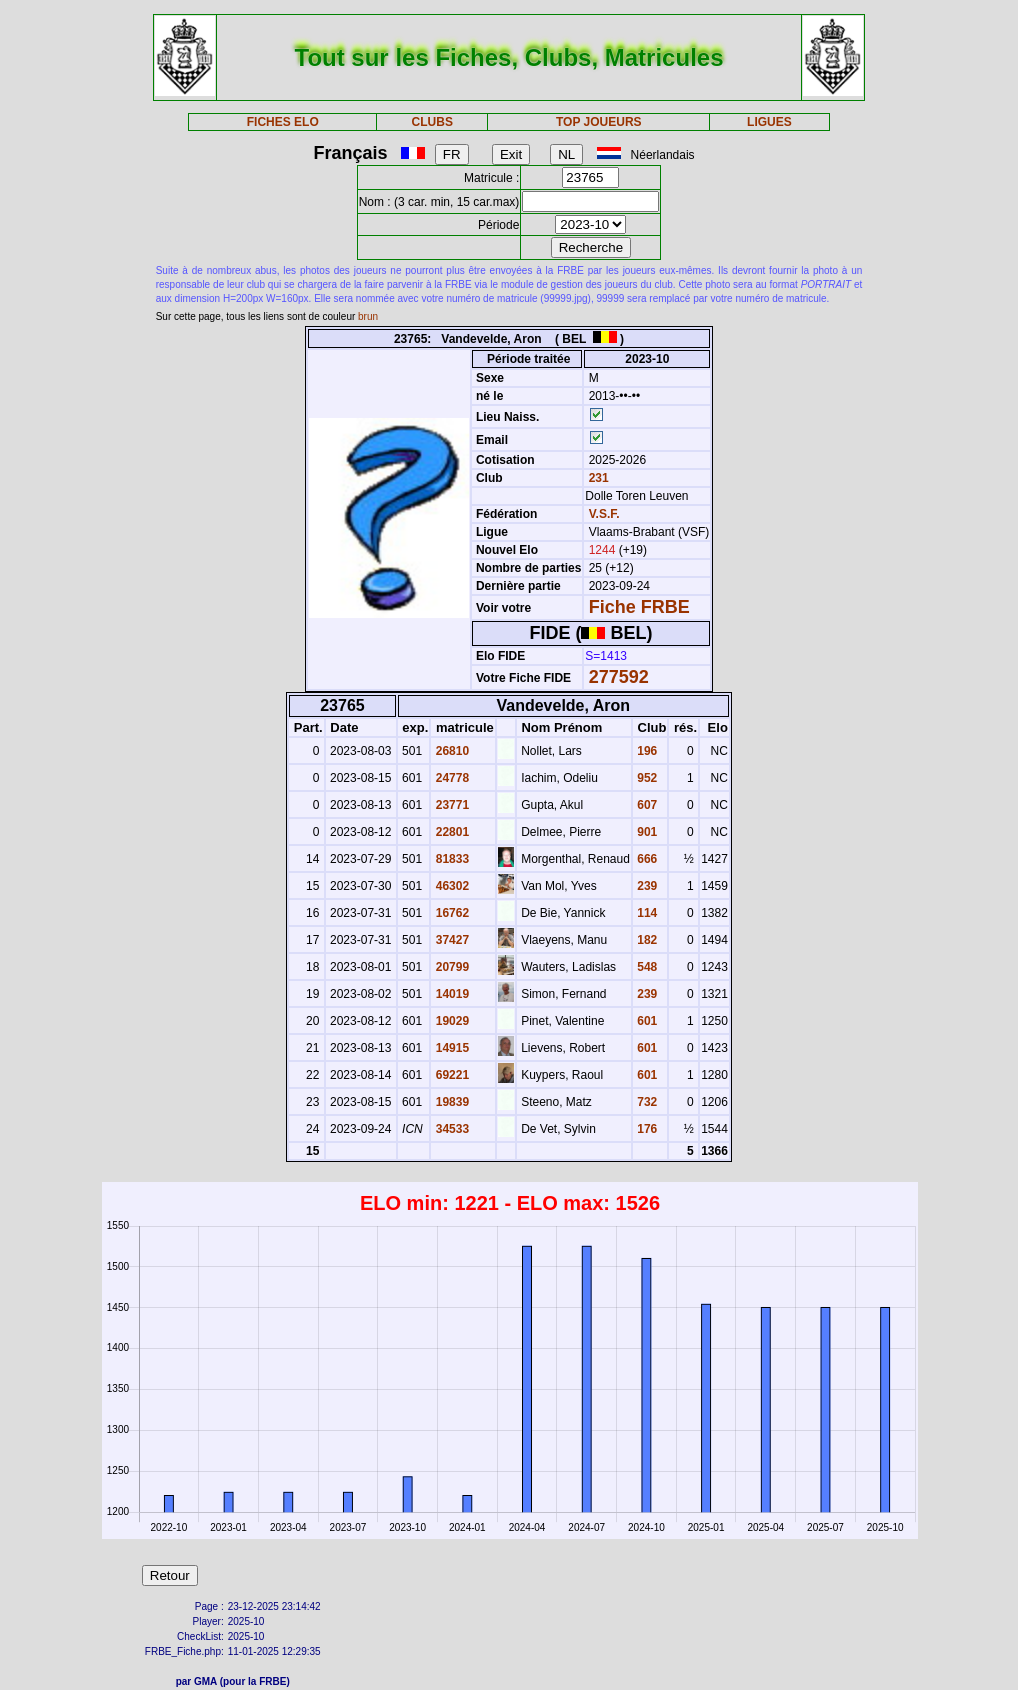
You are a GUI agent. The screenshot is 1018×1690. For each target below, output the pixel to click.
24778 (450, 778)
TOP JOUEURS (599, 122)
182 (645, 940)
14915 (450, 1048)
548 (645, 967)
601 (645, 1021)
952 (645, 778)
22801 (450, 832)
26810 (450, 751)
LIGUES (769, 122)
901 (645, 832)
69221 (450, 1075)
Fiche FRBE (639, 607)
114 (645, 913)
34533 (450, 1129)
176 (645, 1129)
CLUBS (432, 122)
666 (645, 859)
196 (645, 751)
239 (645, 886)
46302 (450, 886)
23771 (450, 805)
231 (596, 478)
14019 (450, 994)
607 (645, 805)
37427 (450, 940)
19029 (450, 1021)
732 (645, 1102)
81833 (450, 859)
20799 (450, 967)
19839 (450, 1102)
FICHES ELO (283, 122)
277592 (619, 677)
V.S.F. (604, 514)
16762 (450, 913)
